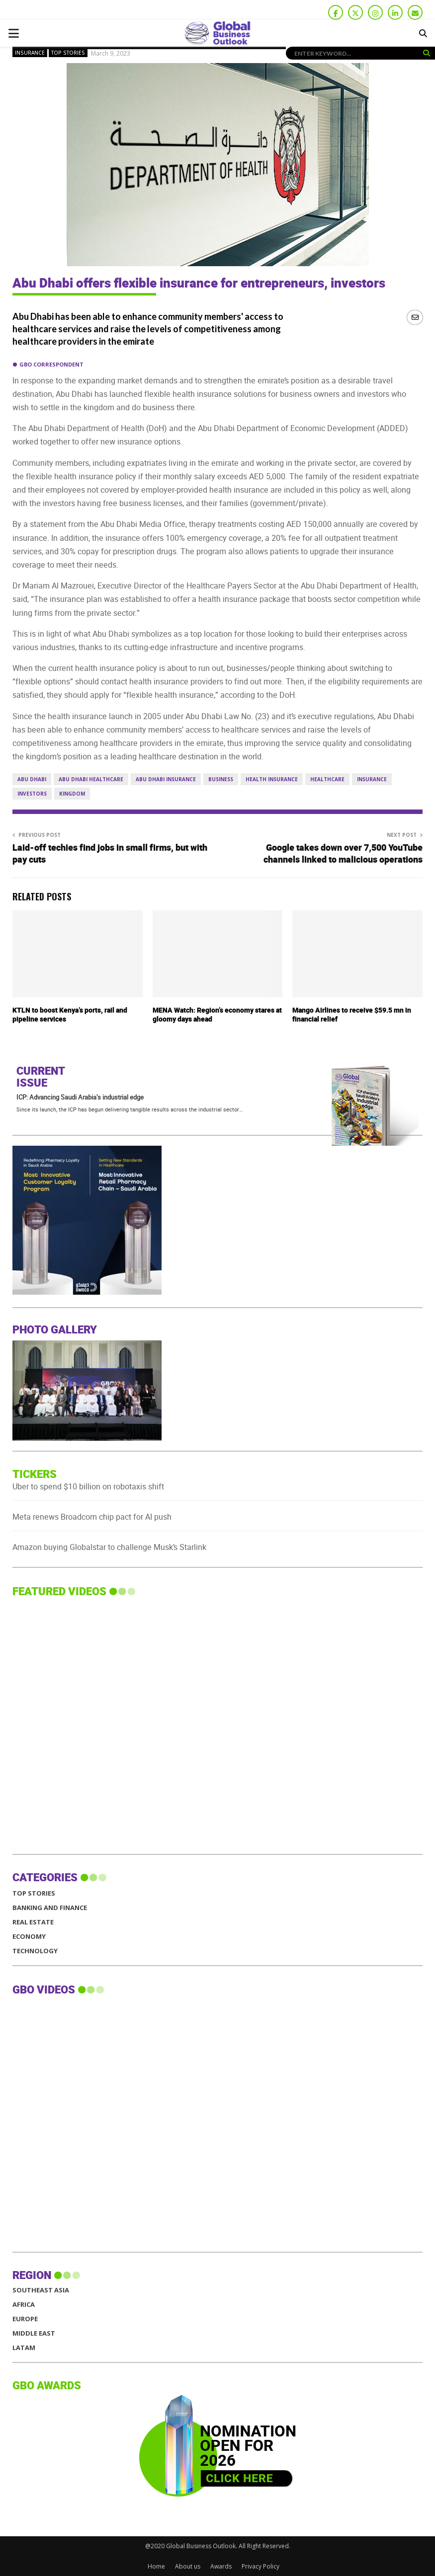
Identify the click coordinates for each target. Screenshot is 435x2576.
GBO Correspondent (51, 364)
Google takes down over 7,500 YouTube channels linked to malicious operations (343, 854)
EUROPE (25, 2319)
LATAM (23, 2348)
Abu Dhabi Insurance (166, 779)
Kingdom (72, 793)
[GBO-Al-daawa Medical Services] (87, 1292)
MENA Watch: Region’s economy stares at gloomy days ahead (217, 1015)
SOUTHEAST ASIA (40, 2290)
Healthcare (327, 779)
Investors (32, 793)
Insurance (30, 52)
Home (156, 2566)
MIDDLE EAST (33, 2333)
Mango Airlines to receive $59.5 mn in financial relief (351, 1015)
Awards (221, 2566)
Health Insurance (272, 779)
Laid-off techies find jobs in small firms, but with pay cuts (109, 854)
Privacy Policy (260, 2566)
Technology (35, 1951)
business (220, 779)
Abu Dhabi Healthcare (91, 779)
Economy (29, 1936)
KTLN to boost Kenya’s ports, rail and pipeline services (69, 1015)
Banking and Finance (49, 1908)
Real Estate (33, 1922)
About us (187, 2566)
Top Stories (68, 52)
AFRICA (23, 2304)
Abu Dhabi (31, 779)
